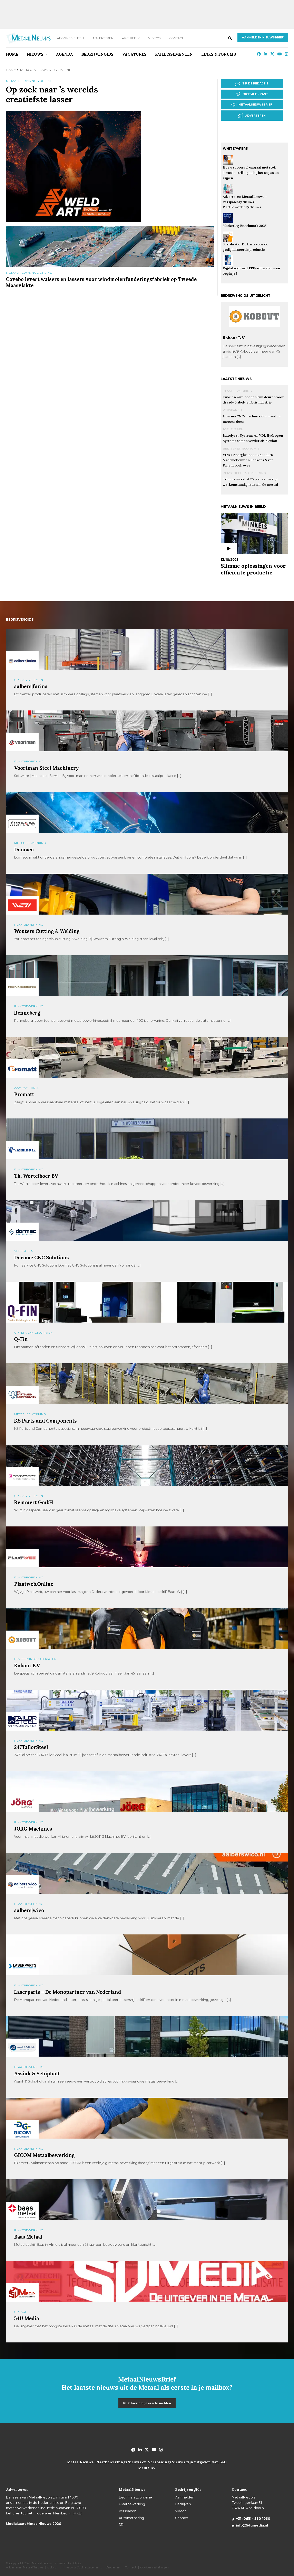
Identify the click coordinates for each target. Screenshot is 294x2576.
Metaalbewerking (30, 842)
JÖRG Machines (33, 1828)
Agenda (64, 54)
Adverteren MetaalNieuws (24, 2567)
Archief (129, 38)
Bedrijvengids (97, 54)
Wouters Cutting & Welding (47, 931)
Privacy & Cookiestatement (82, 2567)
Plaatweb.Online (33, 1583)
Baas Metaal (28, 2236)
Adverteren (103, 38)
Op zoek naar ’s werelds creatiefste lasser (52, 94)
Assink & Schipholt (37, 2073)
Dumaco (24, 849)
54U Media (26, 2318)
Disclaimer (113, 2567)
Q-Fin (21, 1339)
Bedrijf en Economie (241, 448)
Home (12, 54)
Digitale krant (254, 94)
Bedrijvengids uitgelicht (246, 295)
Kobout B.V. (234, 337)
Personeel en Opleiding (244, 472)
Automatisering (131, 2518)
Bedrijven (183, 2504)
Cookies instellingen (154, 2567)
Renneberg (27, 1012)
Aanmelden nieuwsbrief (263, 37)
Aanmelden (184, 2497)
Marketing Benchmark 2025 (245, 225)
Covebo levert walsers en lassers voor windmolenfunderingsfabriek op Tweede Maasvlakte (101, 282)
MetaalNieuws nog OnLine (29, 81)
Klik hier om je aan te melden (147, 2403)
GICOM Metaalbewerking (44, 2155)
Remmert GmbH (33, 1502)
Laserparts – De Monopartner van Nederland (67, 1991)
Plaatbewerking (237, 390)
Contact (176, 38)
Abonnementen (70, 38)
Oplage (20, 2311)
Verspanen (232, 409)
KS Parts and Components (45, 1420)
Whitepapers (235, 148)
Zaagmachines (26, 1087)
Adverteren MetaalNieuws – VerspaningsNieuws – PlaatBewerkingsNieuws (245, 201)
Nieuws (35, 54)
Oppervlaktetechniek (33, 1332)
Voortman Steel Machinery (46, 767)
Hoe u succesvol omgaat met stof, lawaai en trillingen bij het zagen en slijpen (251, 172)
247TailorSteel (31, 1747)
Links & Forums (218, 54)
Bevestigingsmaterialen (35, 1658)
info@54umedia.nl (252, 2525)
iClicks (76, 2563)
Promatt (24, 1094)
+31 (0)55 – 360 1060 (253, 2518)
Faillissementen (174, 54)
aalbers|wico (29, 1910)
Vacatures (134, 54)
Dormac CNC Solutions (41, 1257)
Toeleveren (233, 429)
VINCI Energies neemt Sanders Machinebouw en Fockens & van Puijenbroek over (248, 459)
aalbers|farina (31, 686)
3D (121, 2524)
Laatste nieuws (236, 378)
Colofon (52, 2567)
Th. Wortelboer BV (36, 1175)
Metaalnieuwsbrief (254, 104)
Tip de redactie (254, 84)
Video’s (154, 38)
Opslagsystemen (28, 679)
